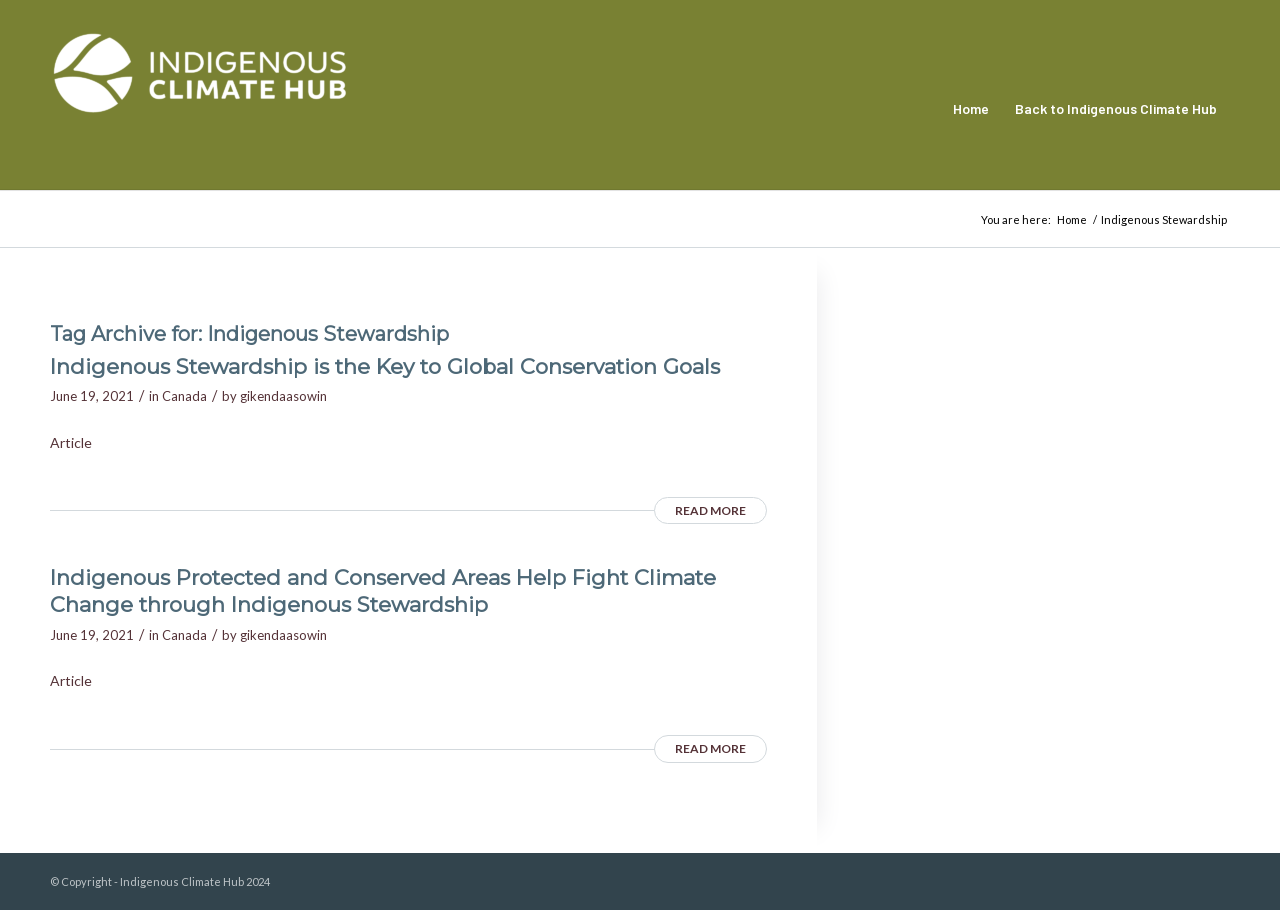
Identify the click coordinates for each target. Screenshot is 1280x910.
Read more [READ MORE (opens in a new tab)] (710, 510)
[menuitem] (971, 109)
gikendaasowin (283, 396)
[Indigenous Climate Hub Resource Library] (200, 109)
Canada (184, 396)
